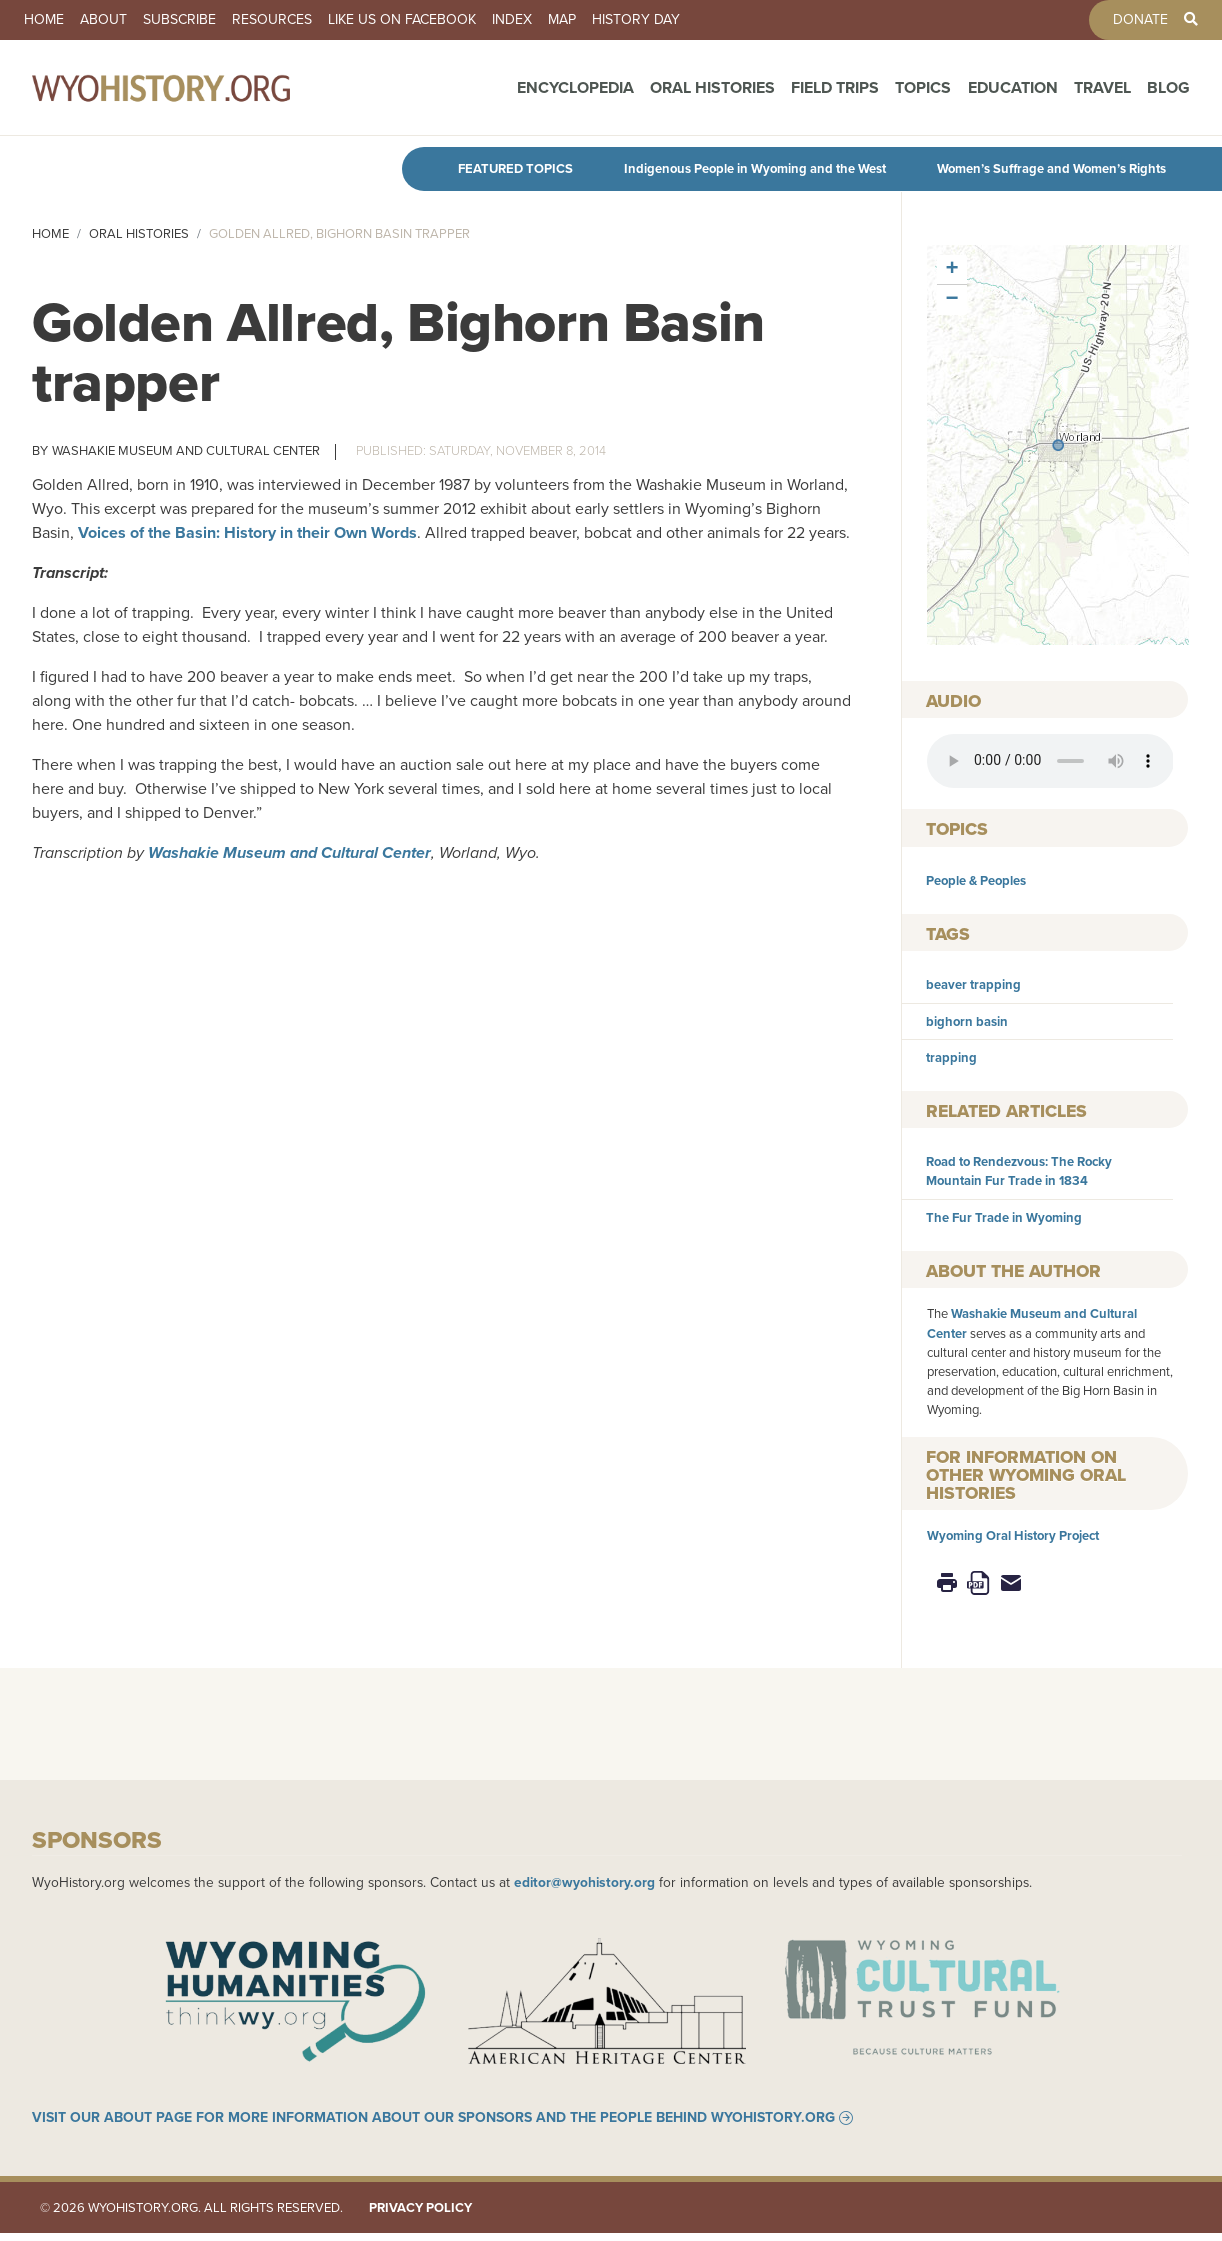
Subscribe (179, 20)
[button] (1058, 445)
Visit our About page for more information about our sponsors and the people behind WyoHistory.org (433, 2126)
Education (1013, 92)
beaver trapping (973, 984)
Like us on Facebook (402, 20)
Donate (1140, 20)
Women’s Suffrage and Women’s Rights (1051, 168)
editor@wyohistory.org (584, 1882)
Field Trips (835, 92)
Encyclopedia (575, 92)
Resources (272, 20)
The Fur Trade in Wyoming (1004, 1217)
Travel (1102, 92)
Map (562, 20)
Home (44, 20)
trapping (951, 1057)
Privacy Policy (420, 2215)
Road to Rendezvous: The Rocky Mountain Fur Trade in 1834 (1019, 1171)
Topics (923, 92)
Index (512, 20)
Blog (1168, 92)
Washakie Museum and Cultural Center (186, 450)
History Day (636, 20)
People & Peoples (976, 880)
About (103, 20)
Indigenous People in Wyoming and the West (755, 168)
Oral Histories (712, 92)
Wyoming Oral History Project (1013, 1535)
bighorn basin (967, 1021)
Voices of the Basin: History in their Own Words (247, 532)
